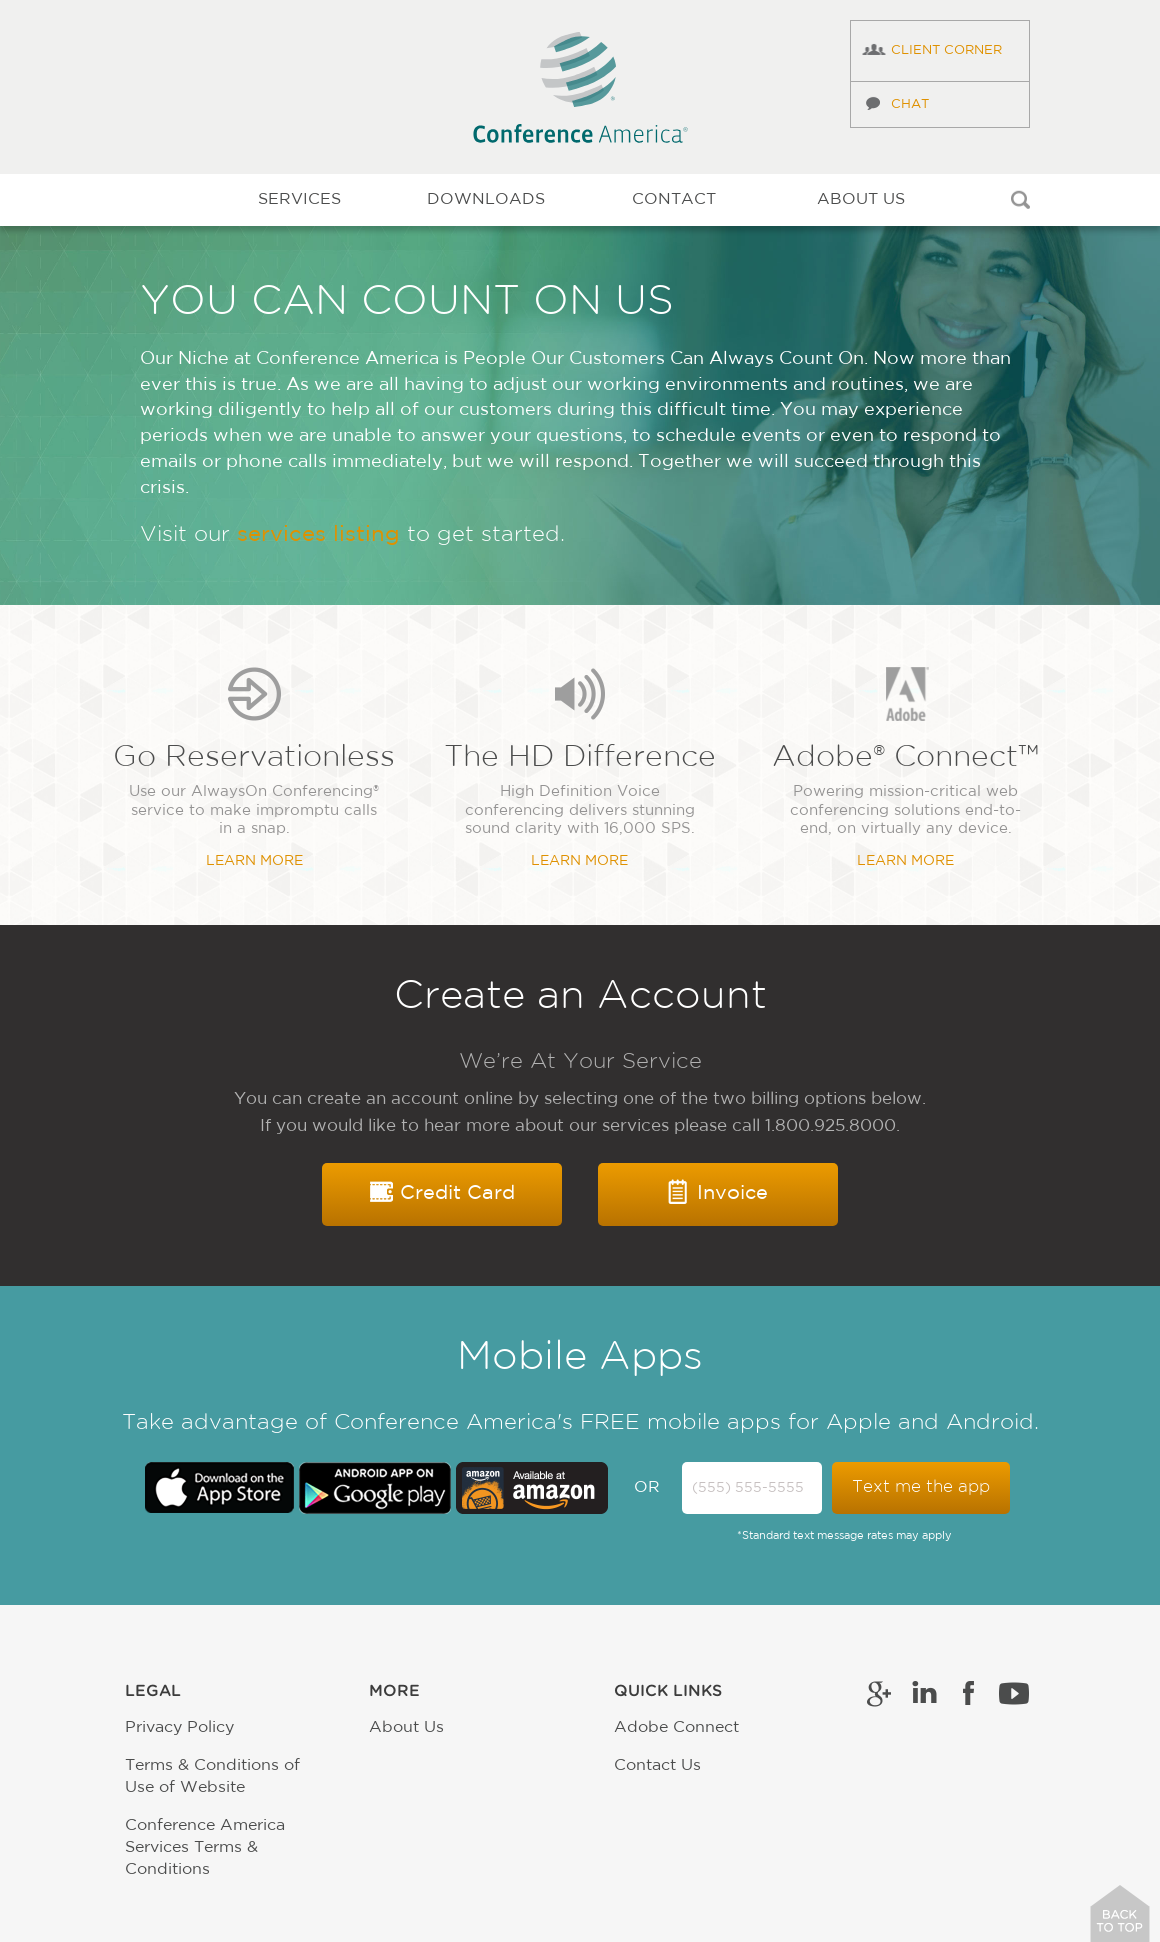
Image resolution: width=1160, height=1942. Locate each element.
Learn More (254, 861)
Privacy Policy (179, 1728)
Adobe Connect (676, 1728)
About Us (406, 1728)
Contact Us (657, 1766)
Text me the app (921, 1487)
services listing (318, 535)
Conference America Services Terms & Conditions (205, 1848)
